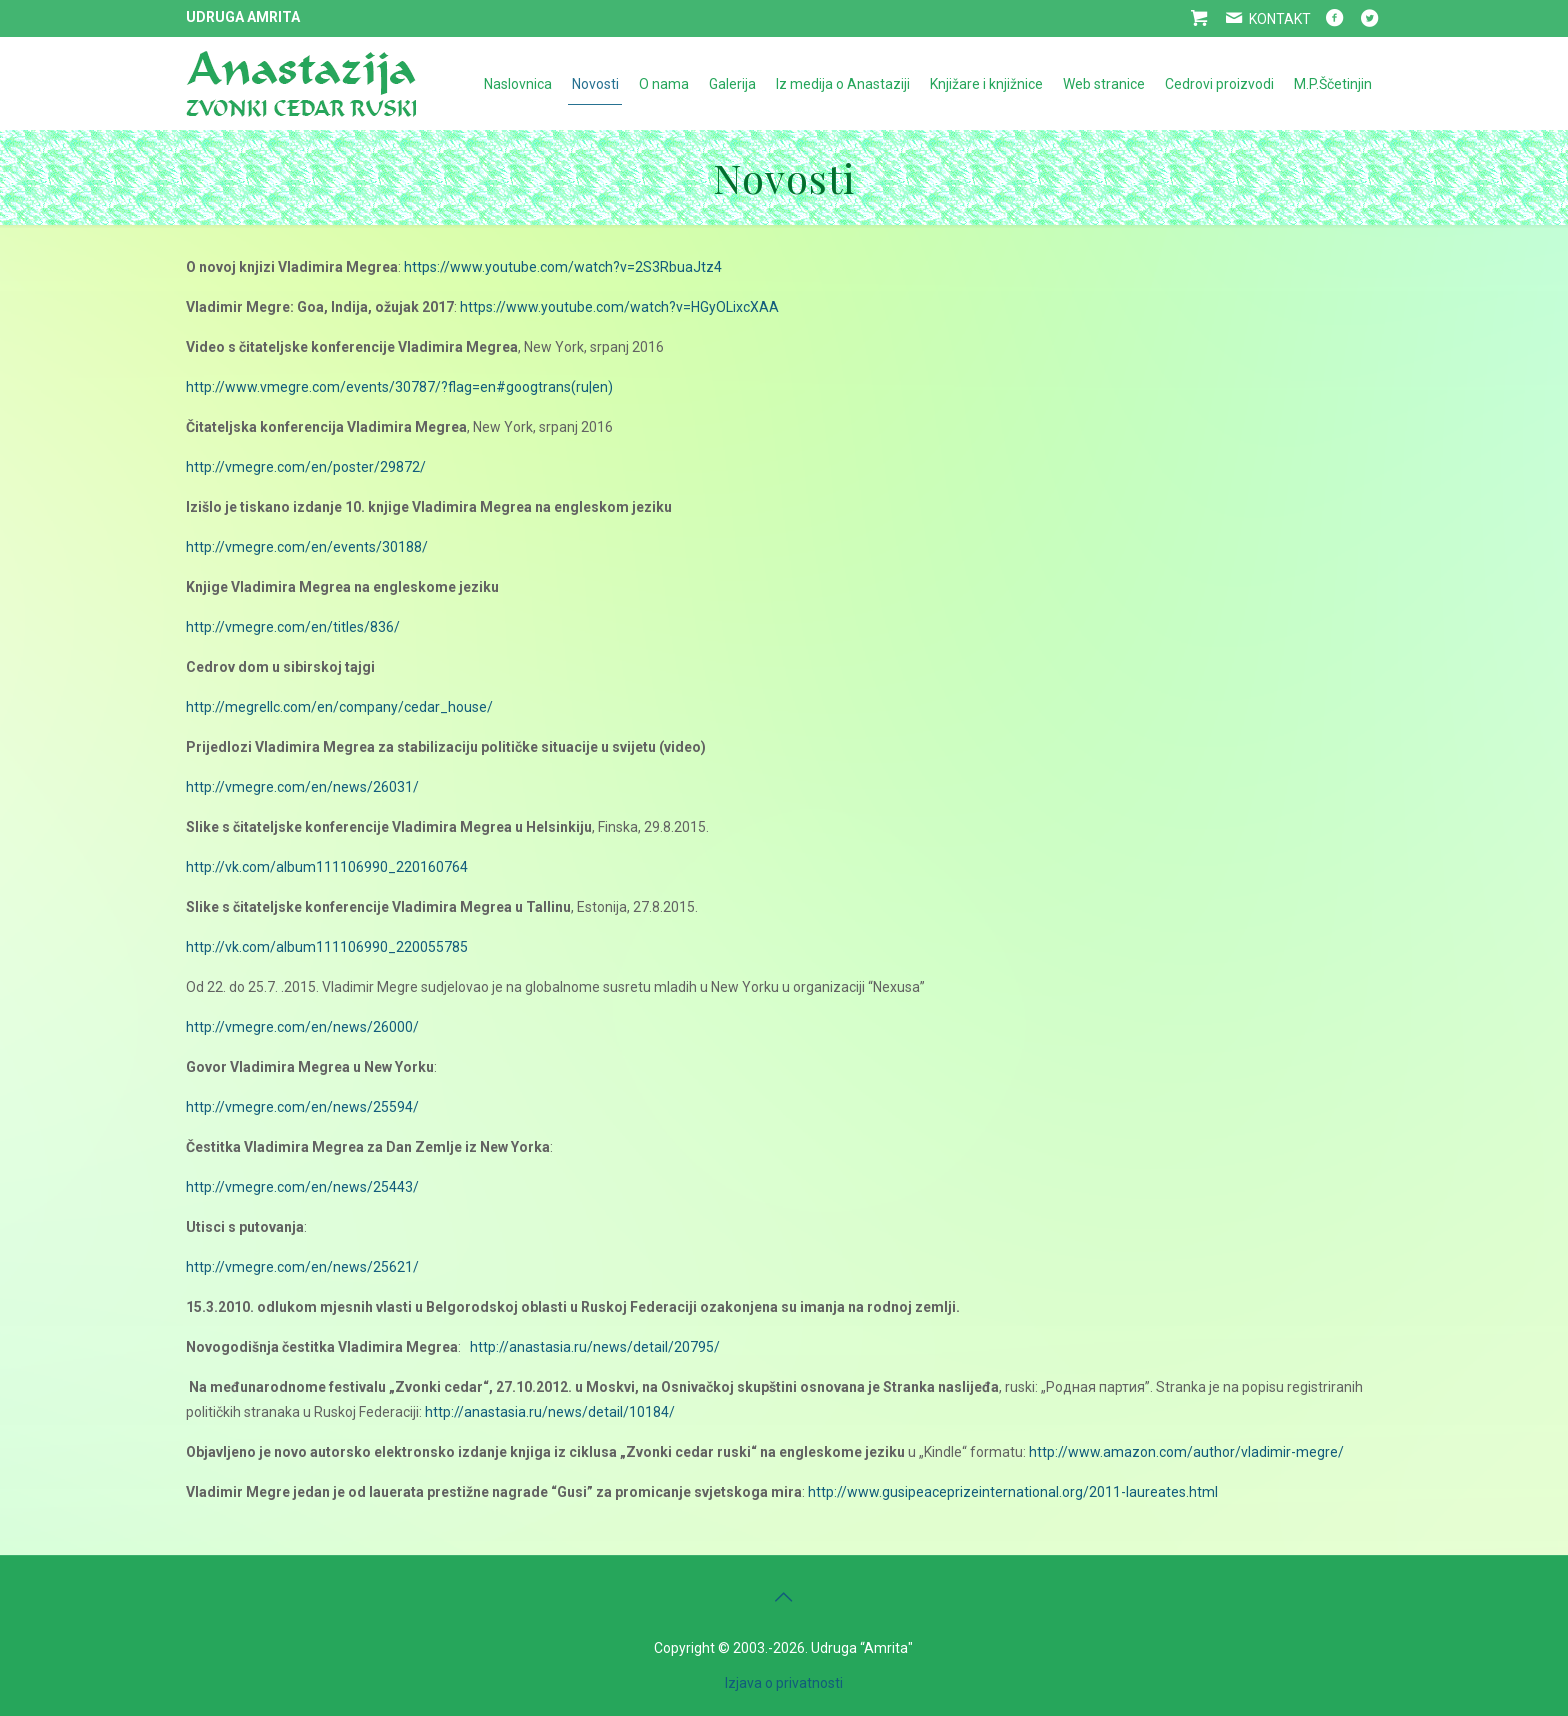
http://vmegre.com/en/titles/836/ (293, 627)
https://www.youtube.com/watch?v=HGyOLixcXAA (619, 307)
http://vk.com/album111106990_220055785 (327, 947)
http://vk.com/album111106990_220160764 (327, 867)
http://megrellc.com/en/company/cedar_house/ (339, 707)
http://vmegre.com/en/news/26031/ (302, 787)
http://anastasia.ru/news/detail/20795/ (595, 1347)
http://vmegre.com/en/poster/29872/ (306, 467)
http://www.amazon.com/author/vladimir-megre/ (1186, 1452)
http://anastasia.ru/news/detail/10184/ (550, 1412)
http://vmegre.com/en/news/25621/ (302, 1267)
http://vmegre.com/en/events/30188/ (307, 547)
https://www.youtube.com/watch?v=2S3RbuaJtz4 (563, 267)
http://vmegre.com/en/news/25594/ (302, 1107)
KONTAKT (1266, 19)
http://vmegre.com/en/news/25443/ (302, 1187)
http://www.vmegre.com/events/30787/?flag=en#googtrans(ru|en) (399, 387)
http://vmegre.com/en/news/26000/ (302, 1027)
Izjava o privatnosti (784, 1683)
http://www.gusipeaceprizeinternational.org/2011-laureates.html (1013, 1492)
